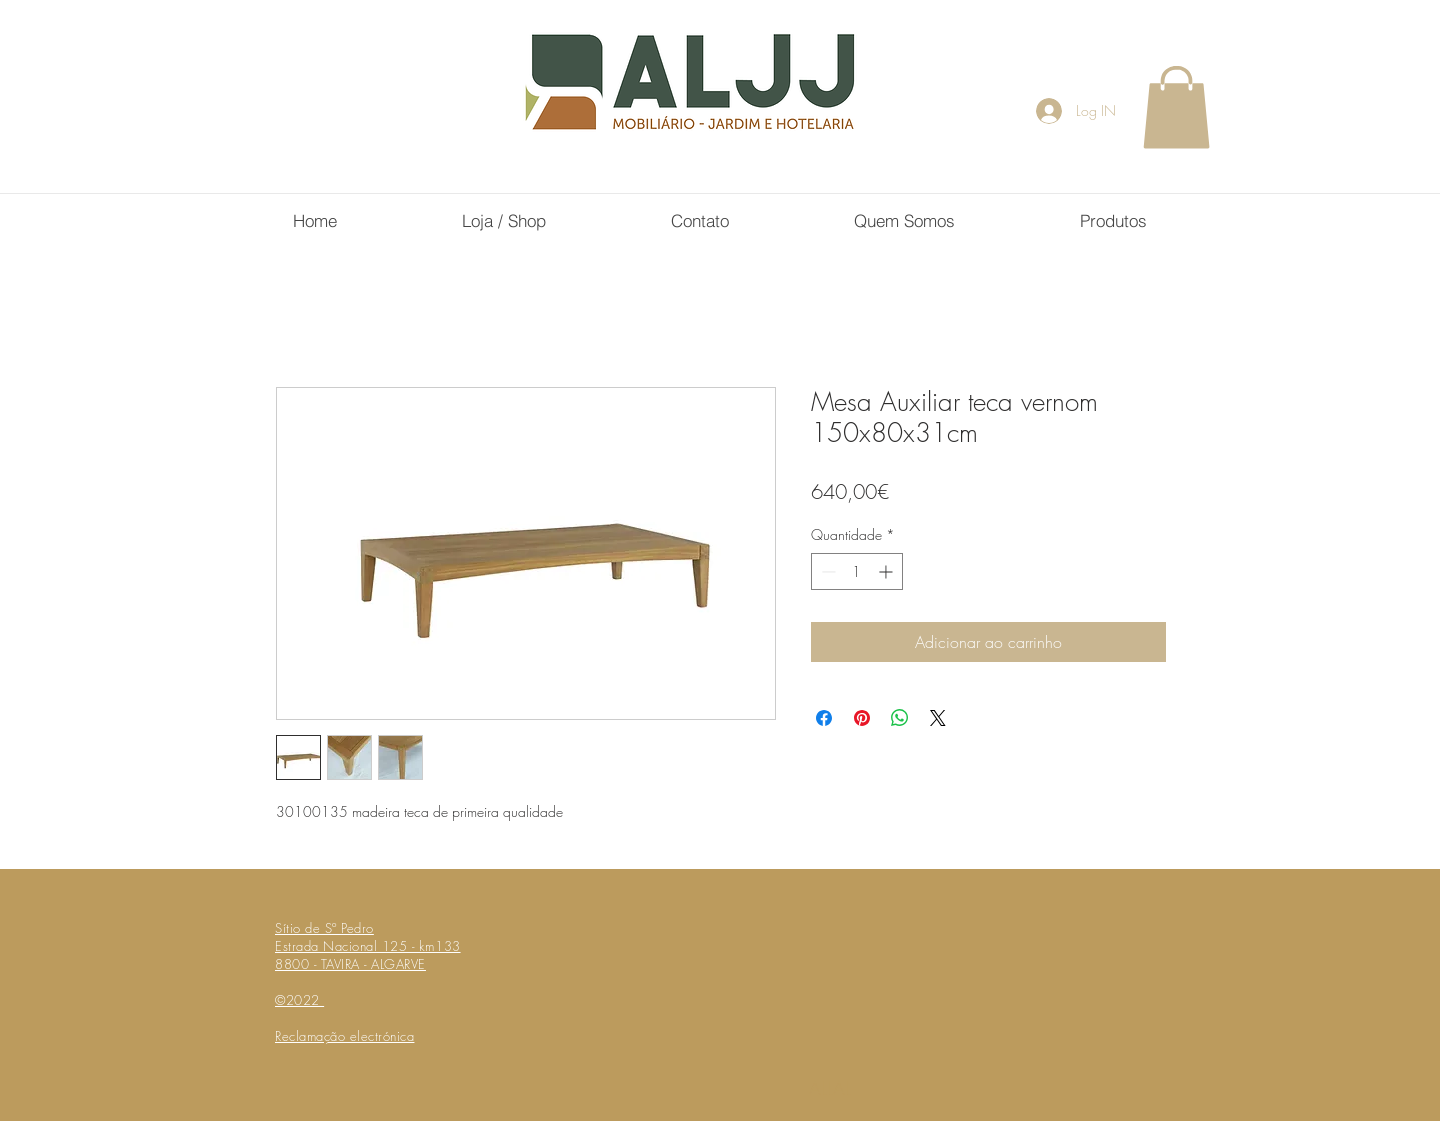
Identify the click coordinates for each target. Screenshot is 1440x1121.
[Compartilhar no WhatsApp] (900, 718)
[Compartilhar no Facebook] (824, 718)
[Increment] (887, 571)
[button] (1176, 107)
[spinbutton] (857, 571)
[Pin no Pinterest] (862, 718)
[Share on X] (938, 718)
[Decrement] (826, 571)
